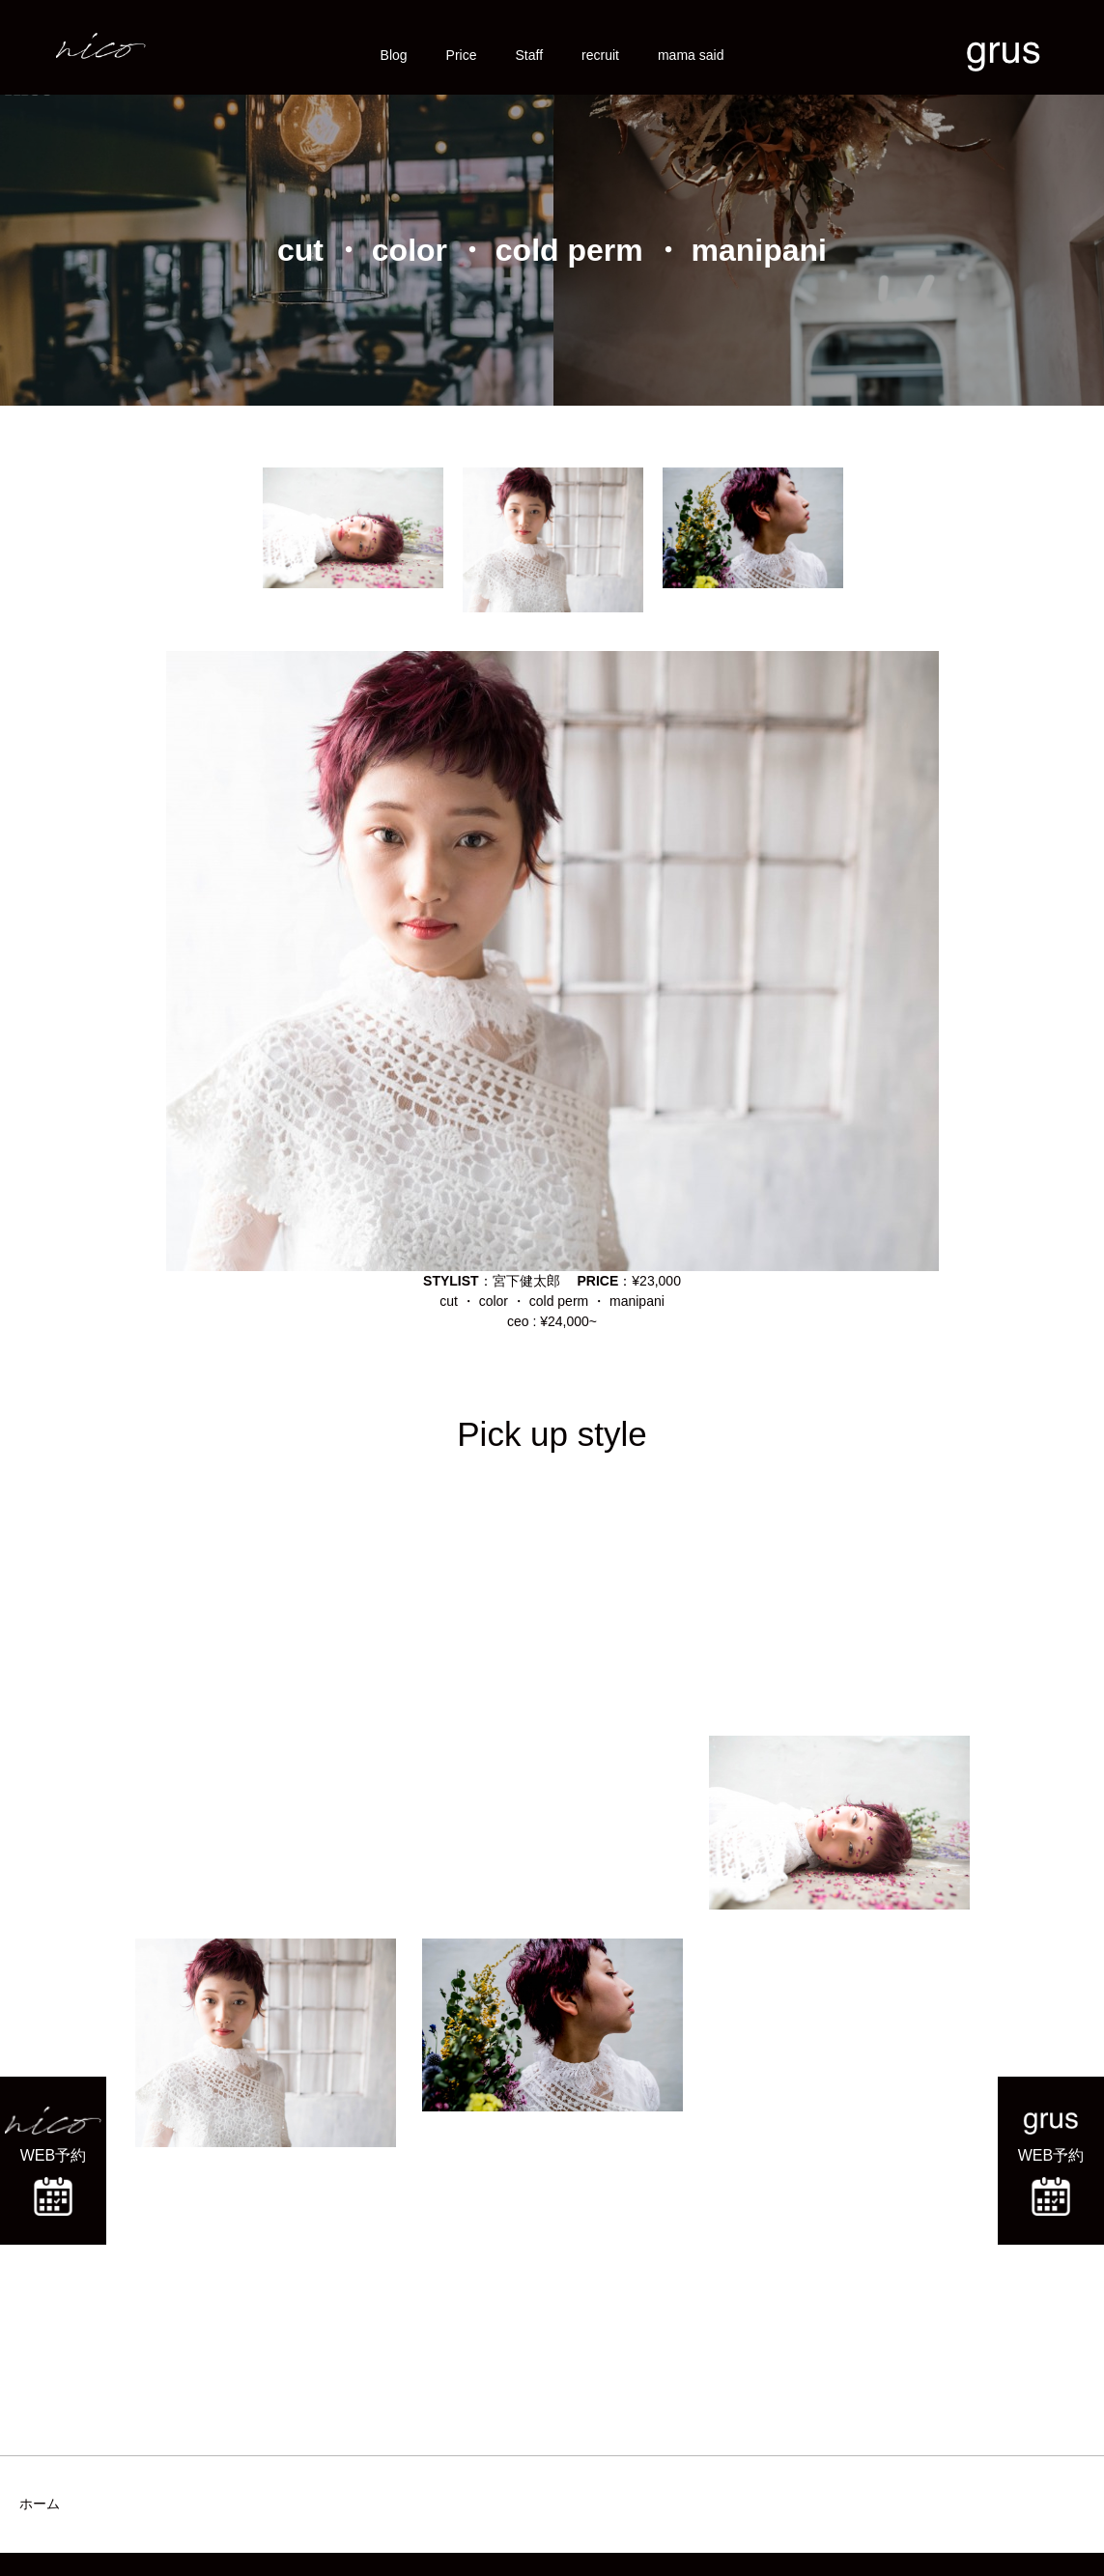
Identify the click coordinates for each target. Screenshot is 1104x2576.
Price (461, 55)
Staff (530, 55)
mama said (690, 55)
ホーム (39, 2503)
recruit (600, 55)
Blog (394, 55)
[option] (353, 527)
